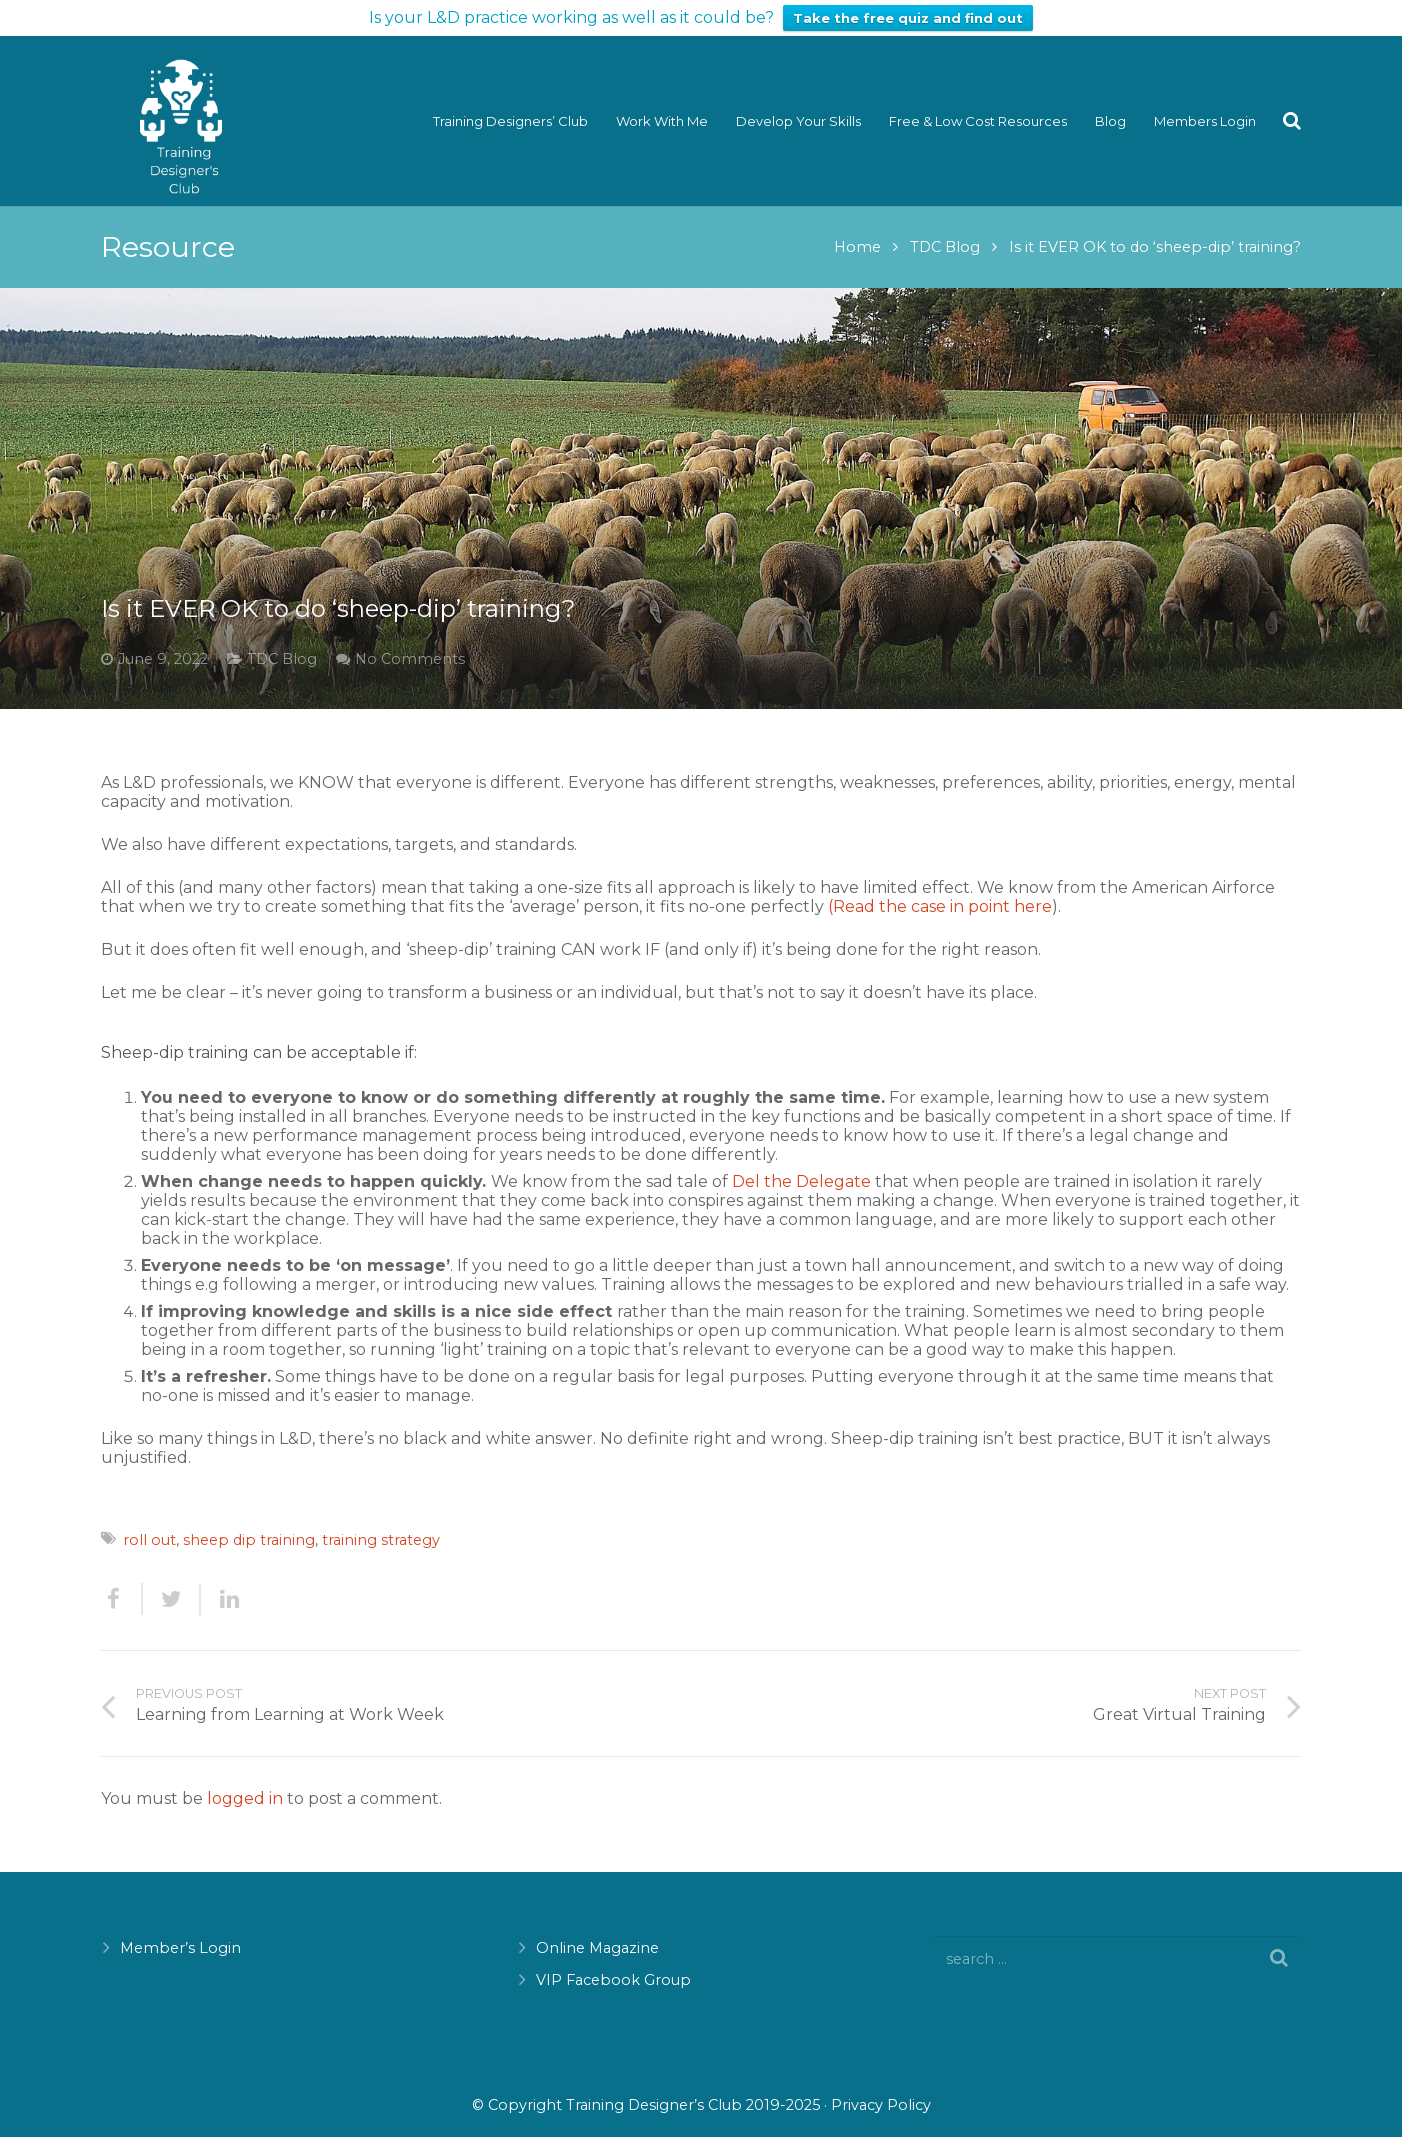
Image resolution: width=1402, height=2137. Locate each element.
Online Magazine (597, 1930)
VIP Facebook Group (613, 1962)
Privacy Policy (881, 2086)
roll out (149, 1522)
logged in (245, 1780)
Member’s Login (180, 1930)
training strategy (381, 1522)
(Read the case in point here (940, 887)
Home (857, 228)
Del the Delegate (801, 1163)
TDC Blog (945, 228)
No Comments (410, 640)
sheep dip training (249, 1522)
